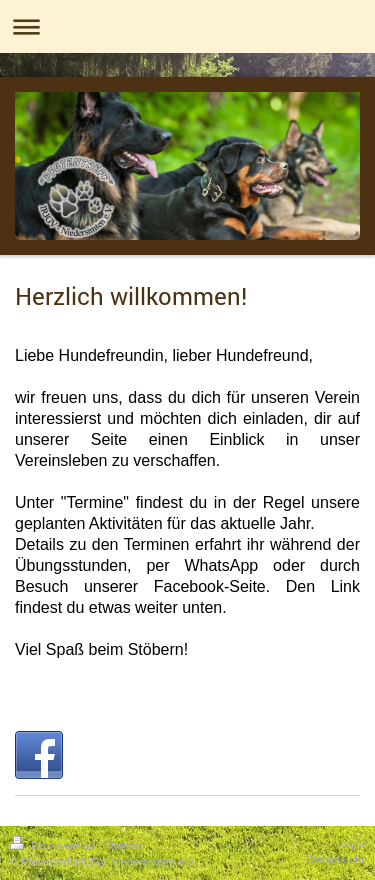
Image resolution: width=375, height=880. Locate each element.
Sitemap (124, 846)
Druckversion (54, 846)
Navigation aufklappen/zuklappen (187, 26)
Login (351, 843)
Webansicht (335, 859)
